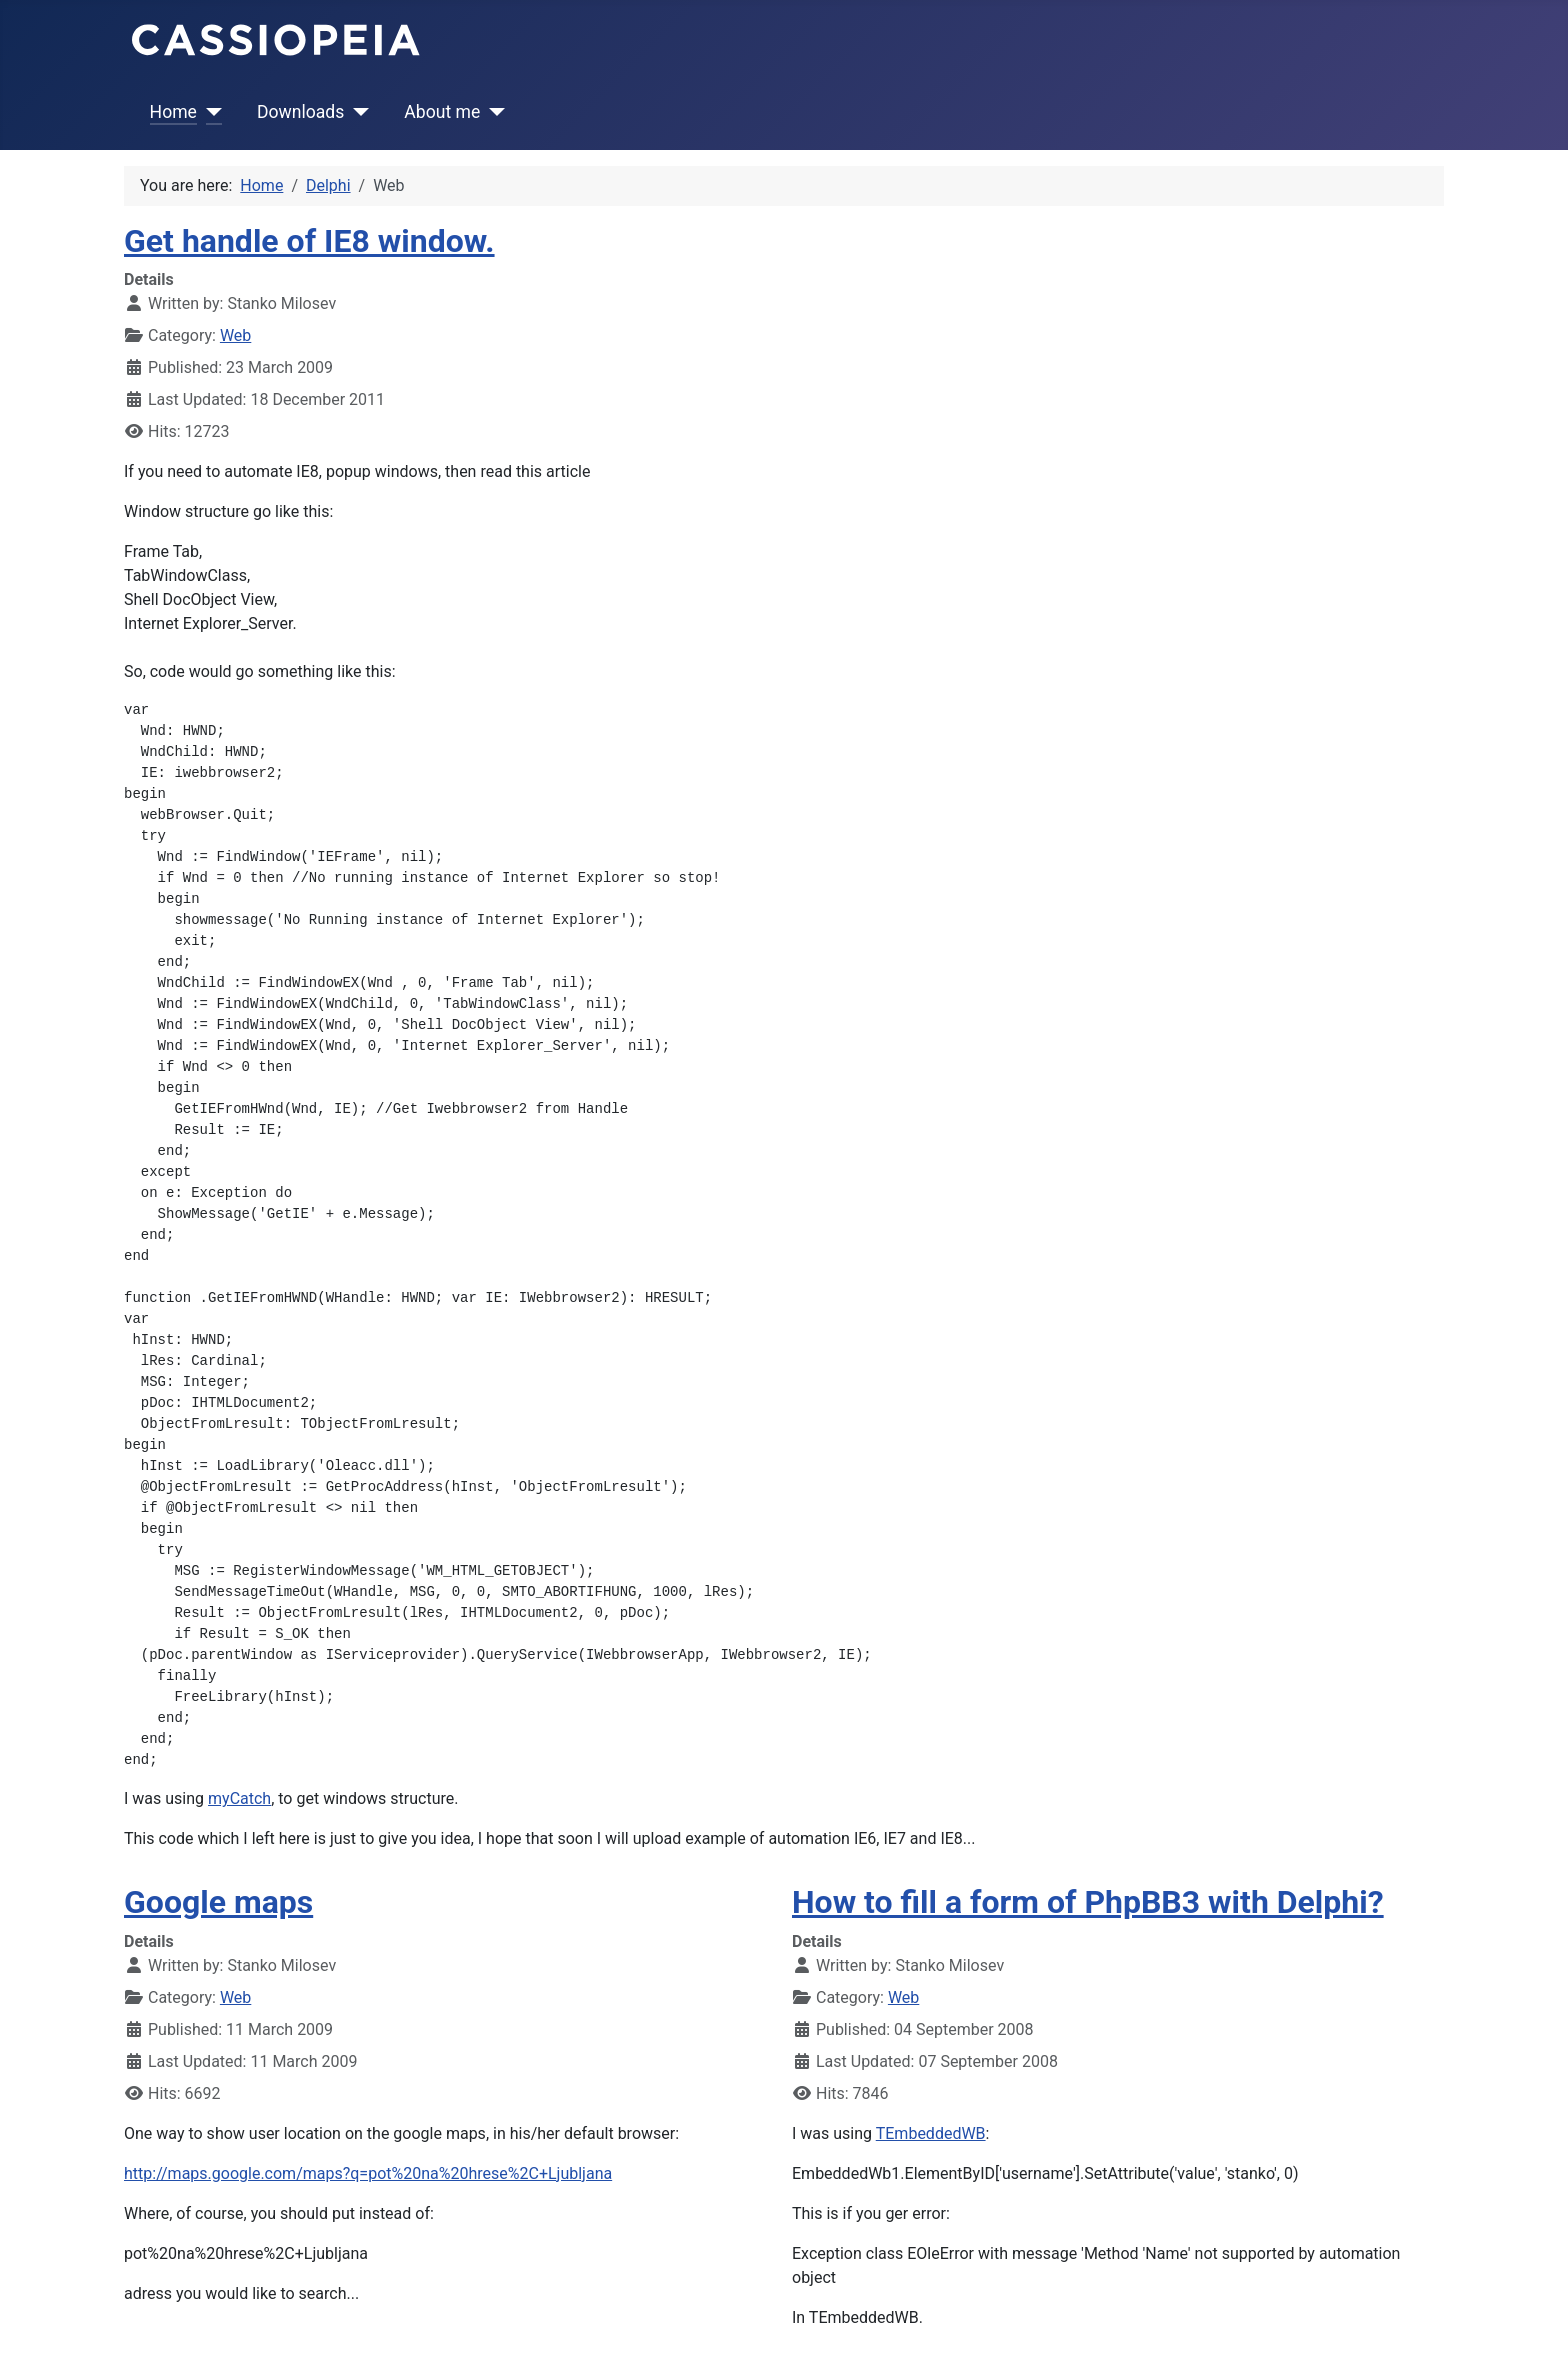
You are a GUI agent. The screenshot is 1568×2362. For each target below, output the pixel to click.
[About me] (492, 112)
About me (442, 112)
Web (235, 335)
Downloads (300, 112)
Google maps (218, 1902)
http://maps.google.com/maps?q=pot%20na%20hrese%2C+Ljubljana (368, 2173)
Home (173, 112)
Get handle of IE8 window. (309, 241)
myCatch (239, 1798)
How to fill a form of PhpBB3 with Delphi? (1088, 1902)
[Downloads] (356, 112)
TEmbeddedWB (931, 2133)
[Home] (209, 112)
